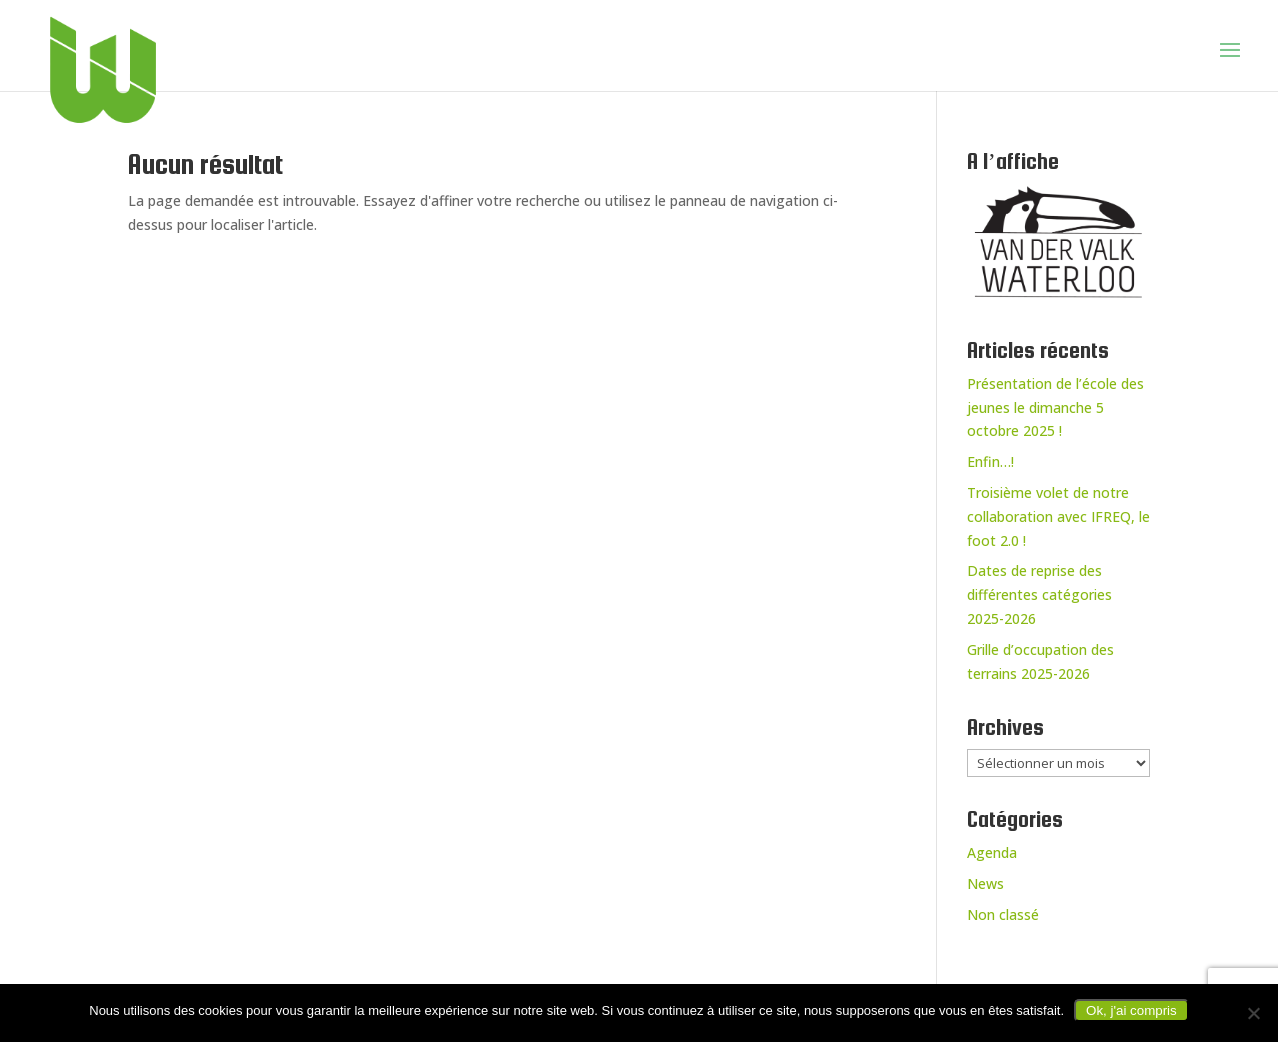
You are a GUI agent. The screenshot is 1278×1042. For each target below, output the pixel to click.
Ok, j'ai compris (1131, 1010)
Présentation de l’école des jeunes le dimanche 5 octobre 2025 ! (1055, 407)
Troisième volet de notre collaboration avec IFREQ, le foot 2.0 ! (1058, 516)
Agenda (992, 852)
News (985, 883)
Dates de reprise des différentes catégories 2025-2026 (1039, 594)
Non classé (1003, 914)
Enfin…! (990, 461)
